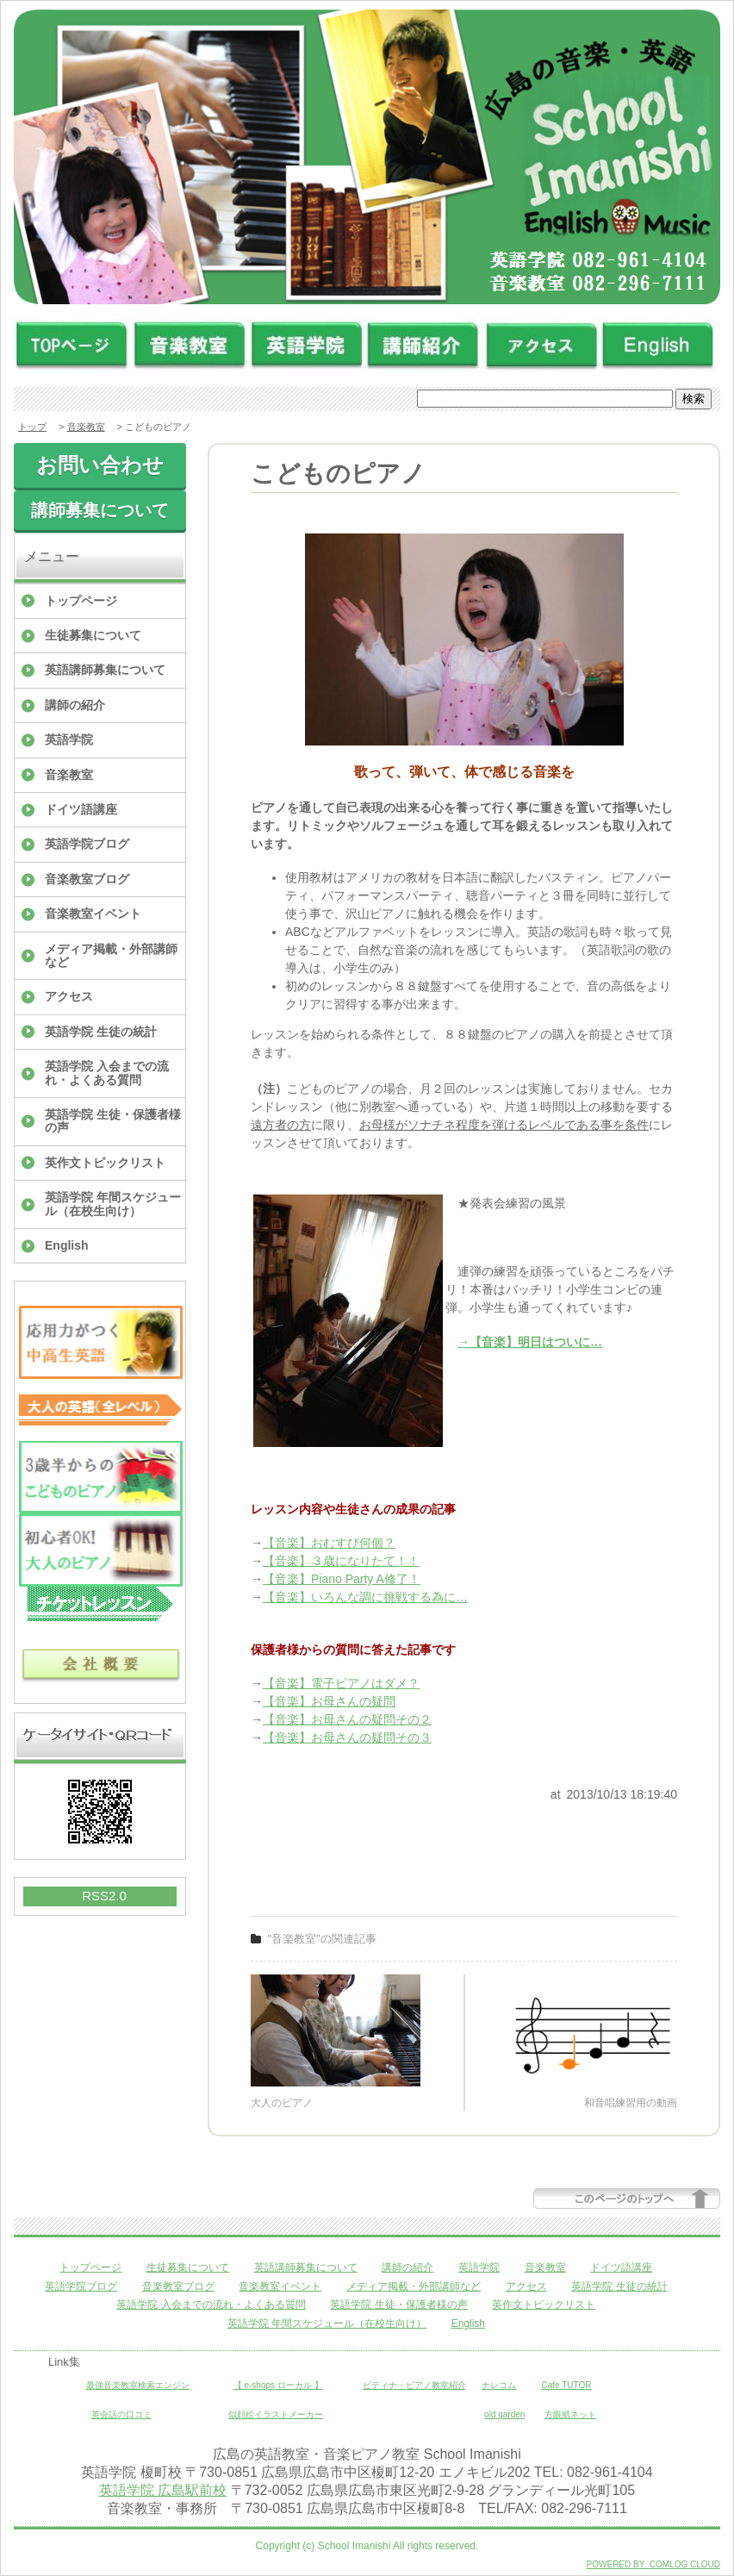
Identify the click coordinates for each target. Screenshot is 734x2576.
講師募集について (100, 510)
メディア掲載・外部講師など (111, 955)
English (67, 1245)
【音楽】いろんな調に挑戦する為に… (365, 1597)
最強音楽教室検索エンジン (138, 2385)
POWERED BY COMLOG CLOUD (653, 2564)
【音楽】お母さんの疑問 (329, 1701)
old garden (504, 2414)
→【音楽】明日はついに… (529, 1342)
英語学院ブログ (87, 844)
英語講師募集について (105, 670)
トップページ (81, 601)
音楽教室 (86, 426)
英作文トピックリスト (105, 1162)
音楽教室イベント (93, 913)
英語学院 (69, 739)
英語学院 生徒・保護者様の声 (113, 1120)
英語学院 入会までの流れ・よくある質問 (107, 1072)
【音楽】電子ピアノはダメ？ (341, 1683)
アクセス (69, 996)
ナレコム (499, 2385)
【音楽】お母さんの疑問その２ (347, 1719)
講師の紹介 (75, 705)
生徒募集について (93, 635)
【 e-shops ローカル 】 (278, 2385)
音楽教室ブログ (87, 879)
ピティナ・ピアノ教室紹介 (414, 2385)
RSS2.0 (104, 1895)
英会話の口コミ (121, 2414)
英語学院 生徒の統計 (101, 1032)
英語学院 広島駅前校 (163, 2490)
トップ (32, 426)
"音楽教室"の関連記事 (322, 1938)
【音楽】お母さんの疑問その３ (347, 1737)
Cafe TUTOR (567, 2385)
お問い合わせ (100, 465)
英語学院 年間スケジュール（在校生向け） (113, 1203)
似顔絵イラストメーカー (275, 2414)
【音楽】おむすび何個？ (329, 1543)
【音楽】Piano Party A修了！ (341, 1579)
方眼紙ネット (570, 2414)
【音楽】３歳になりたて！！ (341, 1561)
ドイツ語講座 (81, 809)
